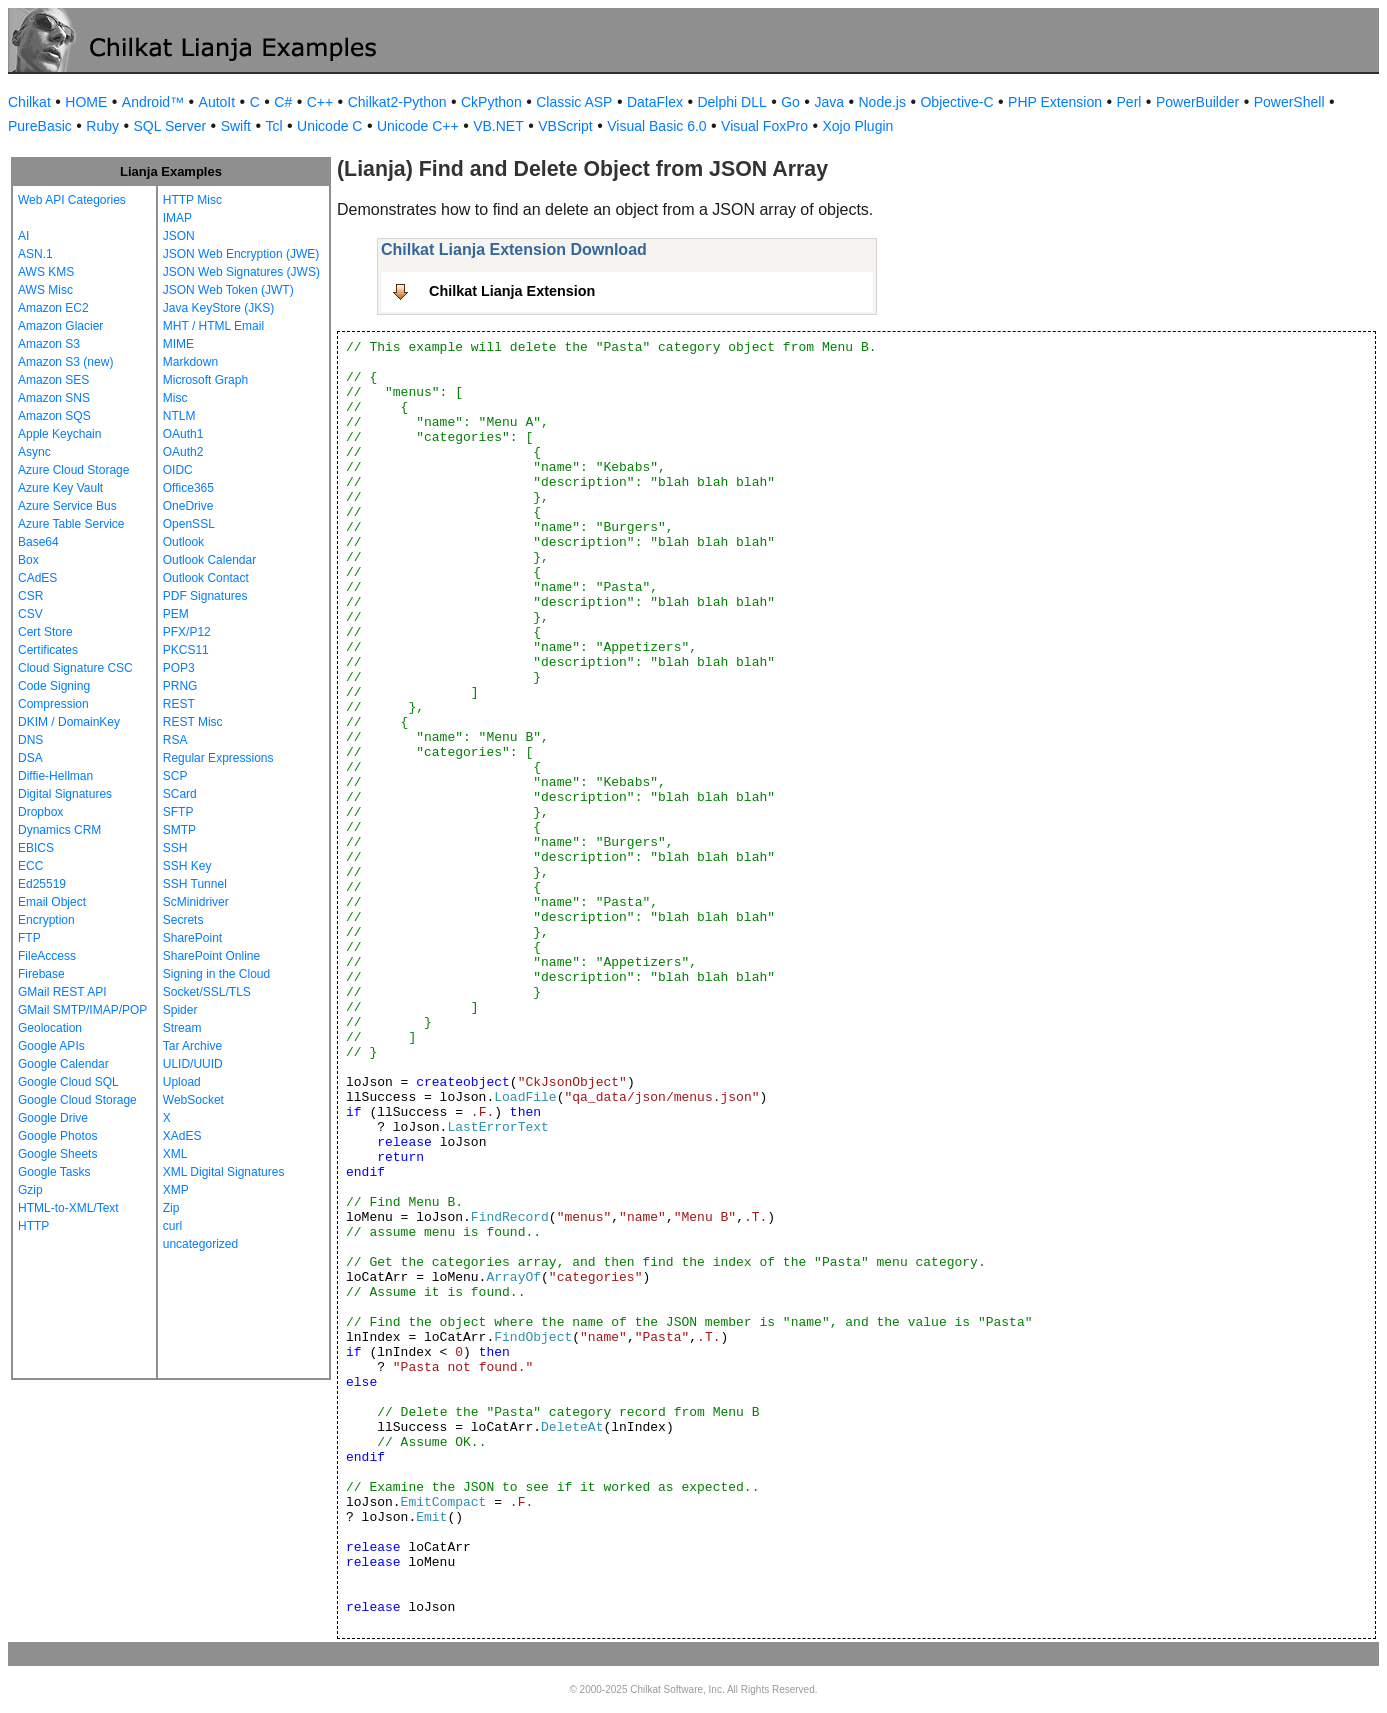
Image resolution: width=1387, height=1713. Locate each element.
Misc (175, 398)
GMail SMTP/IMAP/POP (82, 1010)
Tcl (273, 126)
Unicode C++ (418, 126)
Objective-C (956, 102)
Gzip (30, 1190)
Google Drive (53, 1118)
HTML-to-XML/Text (68, 1208)
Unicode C (329, 126)
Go (790, 102)
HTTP (33, 1226)
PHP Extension (1055, 102)
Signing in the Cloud (216, 974)
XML (175, 1154)
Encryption (46, 920)
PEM (176, 614)
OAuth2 (183, 452)
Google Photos (57, 1136)
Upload (182, 1082)
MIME (178, 344)
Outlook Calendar (209, 560)
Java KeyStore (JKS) (218, 308)
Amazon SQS (54, 416)
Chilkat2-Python (397, 102)
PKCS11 (186, 650)
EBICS (36, 848)
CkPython (491, 102)
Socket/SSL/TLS (207, 992)
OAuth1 (183, 434)
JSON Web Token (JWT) (228, 290)
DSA (30, 758)
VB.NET (498, 126)
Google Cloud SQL (68, 1082)
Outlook (183, 542)
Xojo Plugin (858, 126)
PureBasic (40, 126)
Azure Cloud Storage (73, 470)
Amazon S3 (49, 344)
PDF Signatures (205, 596)
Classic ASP (574, 102)
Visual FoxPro (764, 126)
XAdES (182, 1136)
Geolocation (50, 1028)
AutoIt (217, 102)
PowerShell (1289, 102)
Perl (1129, 102)
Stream (182, 1028)
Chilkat (29, 102)
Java (829, 102)
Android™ (153, 102)
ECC (30, 866)
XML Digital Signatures (224, 1172)
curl (172, 1226)
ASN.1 (35, 254)
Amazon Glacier (60, 326)
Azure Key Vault (60, 488)
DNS (30, 740)
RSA (175, 740)
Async (34, 452)
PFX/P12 (187, 632)
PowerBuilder (1197, 102)
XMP (176, 1190)
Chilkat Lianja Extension (512, 291)
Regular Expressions (218, 758)
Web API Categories (72, 200)
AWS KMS (46, 272)
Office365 (188, 488)
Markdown (190, 362)
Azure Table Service (71, 524)
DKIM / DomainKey (69, 722)
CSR (30, 596)
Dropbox (40, 812)
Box (28, 560)
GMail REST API (62, 992)
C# (283, 102)
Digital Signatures (65, 794)
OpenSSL (189, 524)
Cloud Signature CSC (75, 668)
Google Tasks (54, 1172)
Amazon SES (53, 380)
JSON (179, 236)
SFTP (178, 812)
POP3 (179, 668)
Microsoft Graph (205, 380)
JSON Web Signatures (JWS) (241, 272)
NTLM (179, 416)
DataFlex (655, 102)
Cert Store (45, 632)
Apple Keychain (59, 434)
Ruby (102, 126)
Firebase (41, 974)
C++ (320, 102)
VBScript (565, 126)
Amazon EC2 (53, 308)
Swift (236, 126)
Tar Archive (192, 1046)
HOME (86, 102)
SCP (175, 776)
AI (23, 236)
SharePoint (192, 938)
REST (179, 704)
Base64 (38, 542)
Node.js (882, 102)
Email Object (52, 902)
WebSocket (193, 1100)
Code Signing (54, 686)
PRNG (180, 686)
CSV (30, 614)
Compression (53, 704)
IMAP (177, 218)
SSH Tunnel (195, 884)
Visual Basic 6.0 (656, 126)
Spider (180, 1010)
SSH (175, 848)
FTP (29, 938)
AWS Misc (45, 290)
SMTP (179, 830)
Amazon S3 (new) (65, 362)
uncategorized (200, 1244)
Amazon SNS (54, 398)
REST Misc (193, 722)
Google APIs (51, 1046)
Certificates (48, 650)
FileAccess (47, 956)
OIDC (178, 470)
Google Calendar (63, 1064)
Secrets (183, 920)
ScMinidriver (196, 902)
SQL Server (170, 126)
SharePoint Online (211, 956)
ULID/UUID (193, 1064)
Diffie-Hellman (55, 776)
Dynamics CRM (59, 830)
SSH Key (187, 866)
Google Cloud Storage (77, 1100)
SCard (180, 794)
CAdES (37, 578)
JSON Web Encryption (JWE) (241, 254)
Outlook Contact (206, 578)
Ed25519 (42, 884)
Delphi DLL (731, 102)
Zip (171, 1208)
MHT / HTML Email (213, 326)
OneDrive (188, 506)
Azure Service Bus (67, 506)
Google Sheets (57, 1154)
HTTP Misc (192, 200)
